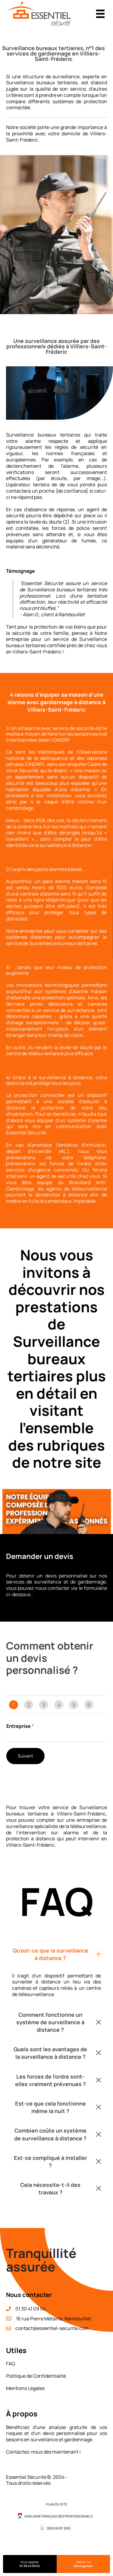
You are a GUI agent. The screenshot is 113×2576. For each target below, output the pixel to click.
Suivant (25, 1756)
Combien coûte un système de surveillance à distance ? (50, 2134)
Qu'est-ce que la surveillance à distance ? (50, 1954)
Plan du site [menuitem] (56, 2504)
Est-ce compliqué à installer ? (50, 2161)
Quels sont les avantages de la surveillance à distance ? (50, 2053)
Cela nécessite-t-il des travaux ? (50, 2188)
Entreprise (20, 1726)
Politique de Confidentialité (36, 2376)
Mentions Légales (25, 2388)
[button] (56, 1954)
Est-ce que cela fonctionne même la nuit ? (50, 2107)
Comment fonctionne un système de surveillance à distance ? (50, 2022)
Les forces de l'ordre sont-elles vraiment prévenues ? (50, 2080)
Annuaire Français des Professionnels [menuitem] (58, 2516)
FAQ (10, 2363)
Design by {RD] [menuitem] (59, 2528)
